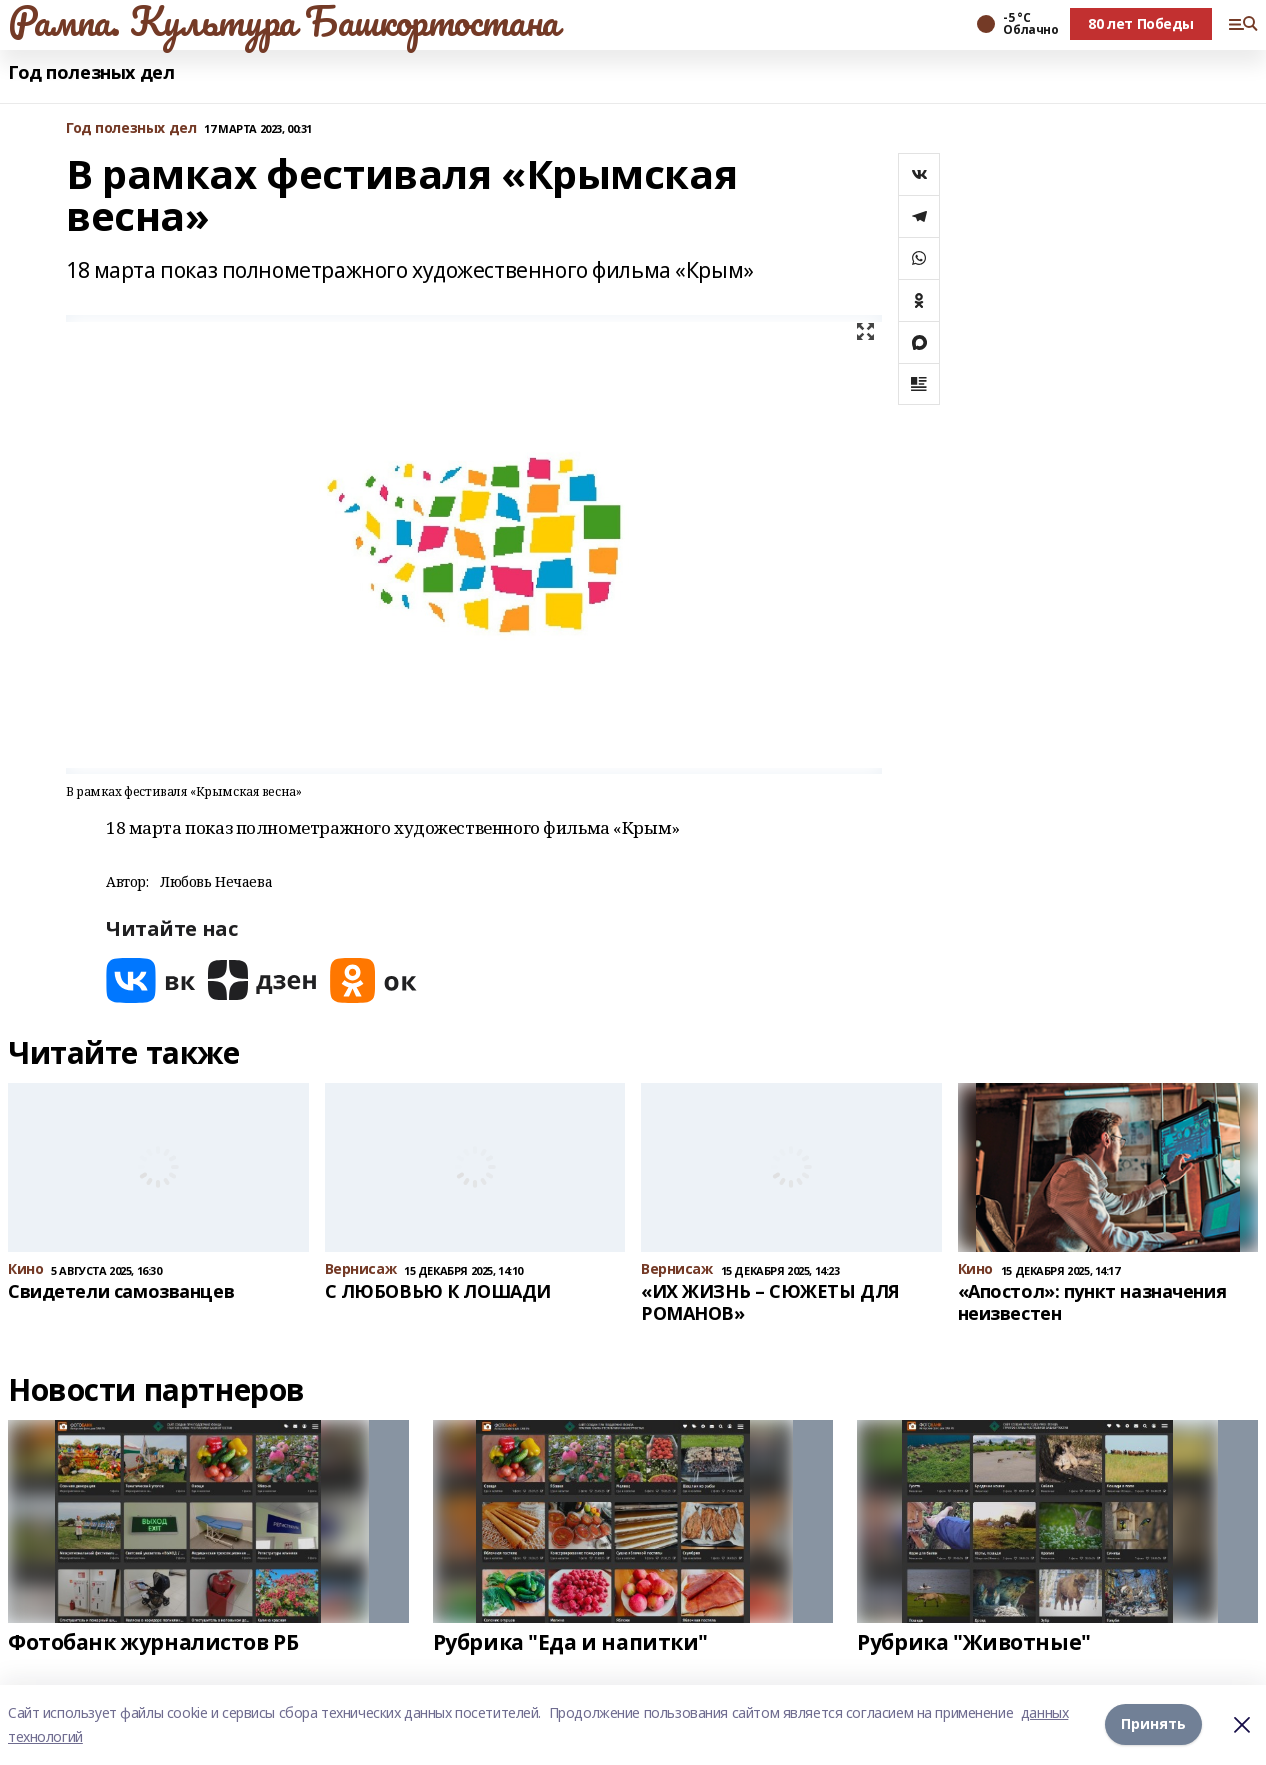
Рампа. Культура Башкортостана (283, 21)
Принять (1153, 1724)
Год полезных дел (91, 72)
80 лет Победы (1141, 23)
